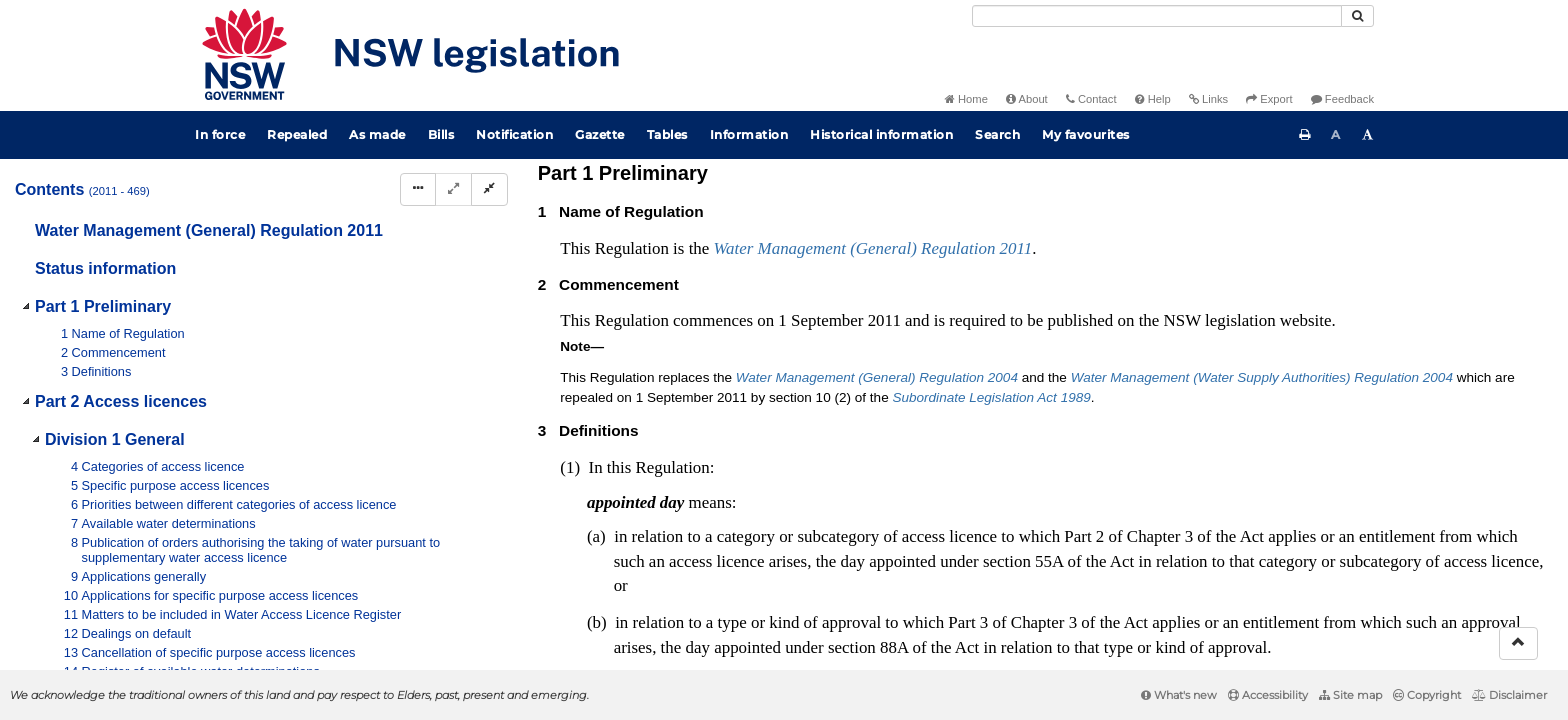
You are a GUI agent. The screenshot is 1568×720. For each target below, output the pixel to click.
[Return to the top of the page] (1518, 643)
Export (1269, 99)
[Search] (1157, 16)
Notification (514, 134)
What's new (1179, 695)
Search (997, 134)
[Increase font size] (1368, 135)
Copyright (1427, 695)
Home (966, 99)
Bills (441, 134)
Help (1153, 99)
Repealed (297, 134)
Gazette (600, 134)
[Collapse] (489, 189)
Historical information (881, 134)
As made (377, 134)
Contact (1091, 99)
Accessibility (1268, 695)
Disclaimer (1509, 695)
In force (220, 134)
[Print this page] (1305, 135)
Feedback (1342, 99)
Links (1208, 99)
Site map (1350, 695)
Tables (667, 134)
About (1027, 99)
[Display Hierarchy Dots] (418, 189)
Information (749, 134)
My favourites (1086, 134)
